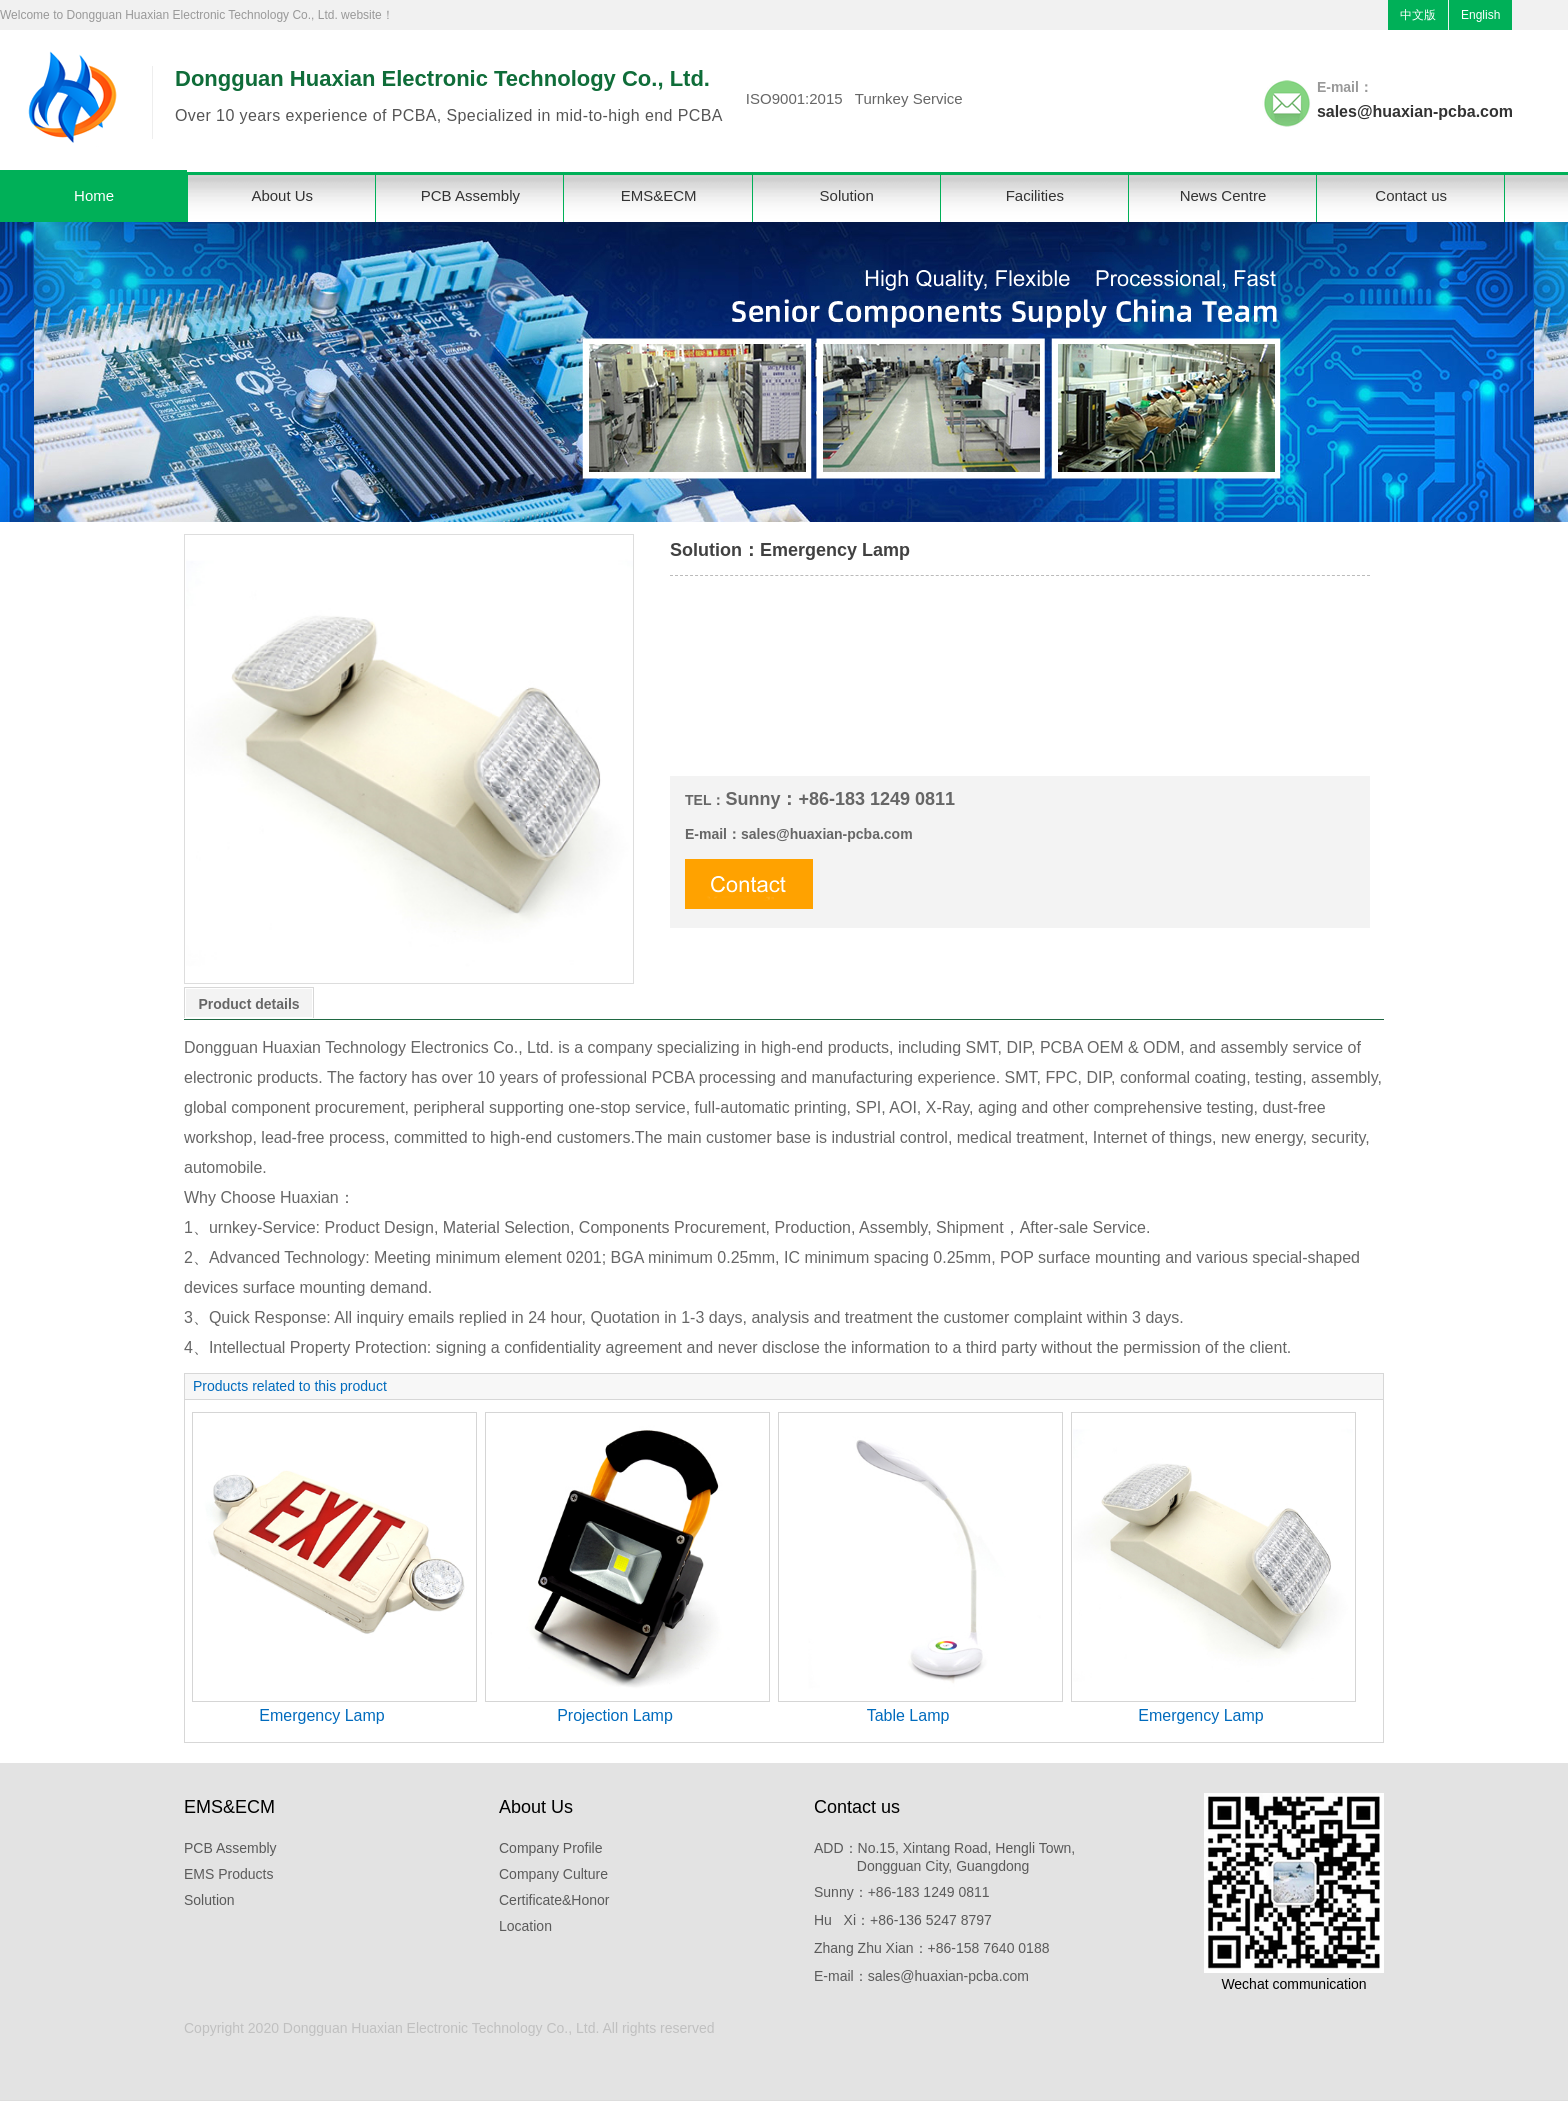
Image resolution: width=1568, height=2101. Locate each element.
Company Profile (551, 1848)
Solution (847, 195)
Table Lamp (908, 1715)
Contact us (1411, 195)
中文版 (1418, 15)
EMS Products (228, 1874)
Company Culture (553, 1874)
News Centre (1223, 195)
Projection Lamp (615, 1715)
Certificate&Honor (554, 1900)
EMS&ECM (659, 195)
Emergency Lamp (321, 1715)
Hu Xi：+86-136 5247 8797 (903, 1920)
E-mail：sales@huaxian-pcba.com (921, 1976)
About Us (282, 195)
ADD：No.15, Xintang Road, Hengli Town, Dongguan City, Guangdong (944, 1857)
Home (94, 195)
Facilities (1035, 195)
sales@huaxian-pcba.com (1415, 111)
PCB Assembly (470, 195)
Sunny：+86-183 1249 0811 (902, 1892)
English (1480, 15)
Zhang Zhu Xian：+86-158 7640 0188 (931, 1948)
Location (525, 1926)
